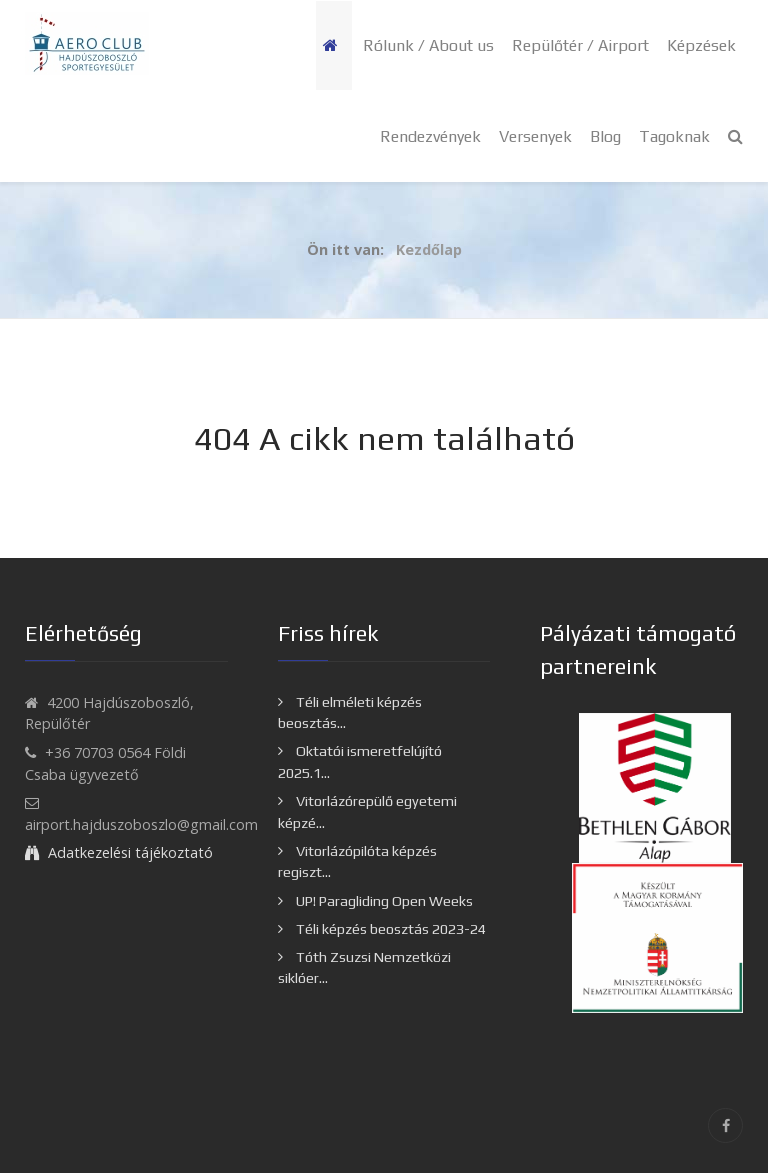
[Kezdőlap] (334, 45)
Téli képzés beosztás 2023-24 (389, 929)
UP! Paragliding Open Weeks (383, 901)
